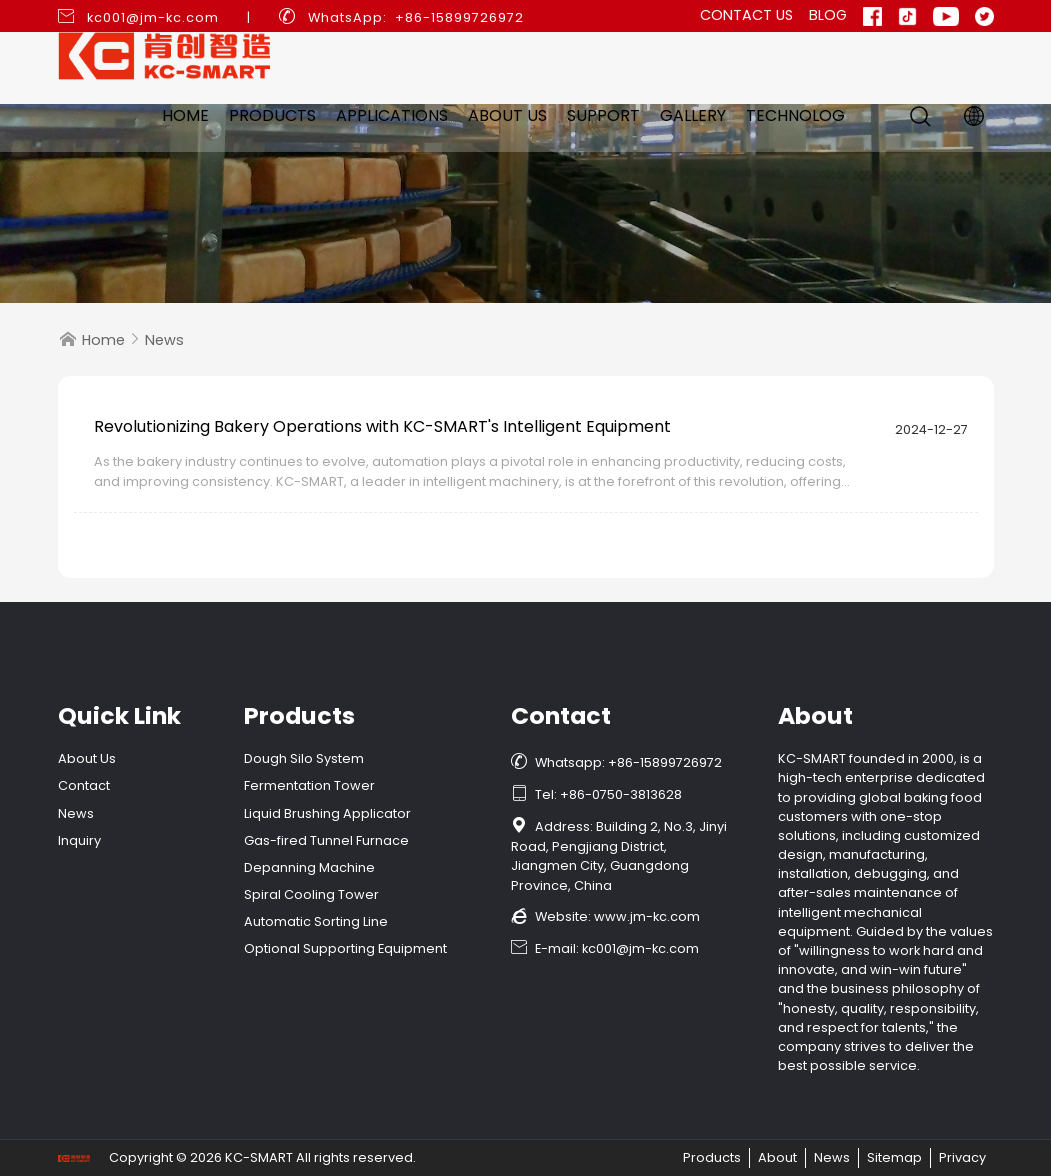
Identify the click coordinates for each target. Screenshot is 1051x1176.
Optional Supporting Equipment (345, 948)
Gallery (693, 115)
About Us (507, 115)
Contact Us (746, 15)
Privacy (962, 1157)
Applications (392, 115)
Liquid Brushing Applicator (327, 813)
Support (603, 115)
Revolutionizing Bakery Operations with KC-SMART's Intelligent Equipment (382, 426)
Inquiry (79, 840)
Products (272, 115)
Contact (84, 785)
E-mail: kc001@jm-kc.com (605, 948)
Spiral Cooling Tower (311, 894)
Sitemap (894, 1157)
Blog (828, 15)
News (164, 340)
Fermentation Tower (309, 785)
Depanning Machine (309, 867)
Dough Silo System (304, 758)
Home (185, 115)
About (777, 1157)
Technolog (795, 115)
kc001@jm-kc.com (153, 17)
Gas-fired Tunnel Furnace (326, 840)
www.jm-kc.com (647, 916)
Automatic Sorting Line (316, 921)
